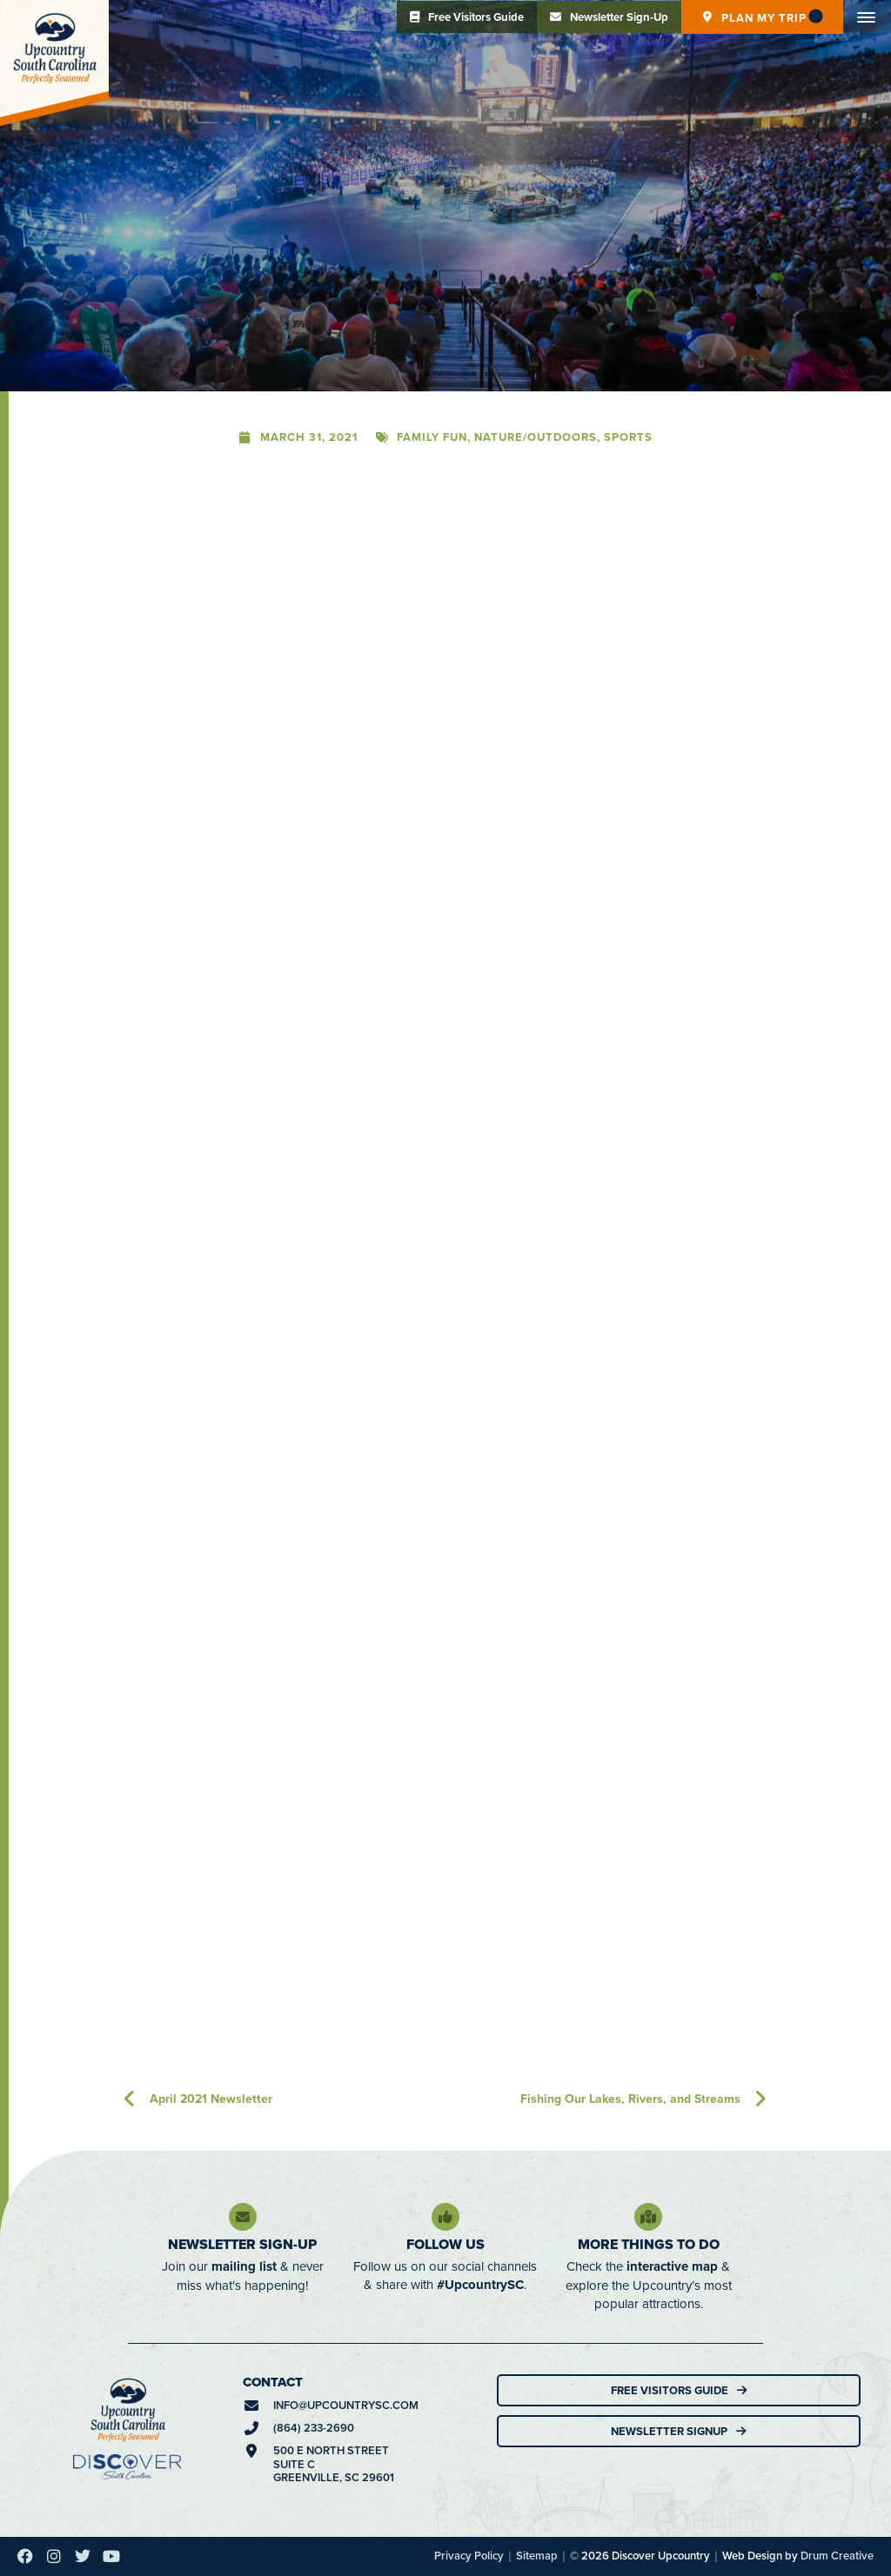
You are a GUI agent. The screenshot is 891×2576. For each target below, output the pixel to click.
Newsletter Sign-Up (242, 2244)
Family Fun (432, 437)
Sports (628, 437)
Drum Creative (837, 2555)
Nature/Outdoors (535, 437)
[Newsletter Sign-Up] (243, 2217)
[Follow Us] (445, 2217)
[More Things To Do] (648, 2217)
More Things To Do (649, 2244)
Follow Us (445, 2244)
